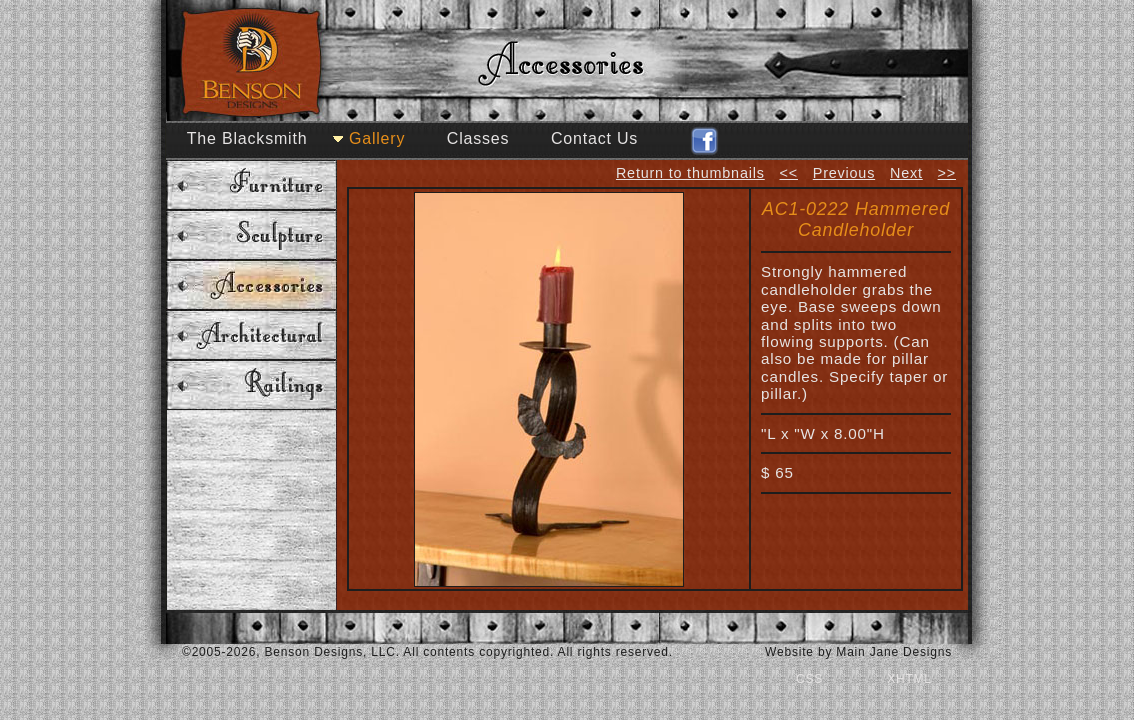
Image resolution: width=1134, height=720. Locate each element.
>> (947, 173)
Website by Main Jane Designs (858, 652)
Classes (478, 138)
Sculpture (251, 235)
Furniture (251, 185)
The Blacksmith (247, 138)
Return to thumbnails (690, 173)
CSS (809, 679)
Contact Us (594, 138)
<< (789, 173)
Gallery (377, 138)
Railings (251, 385)
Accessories (251, 285)
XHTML (909, 679)
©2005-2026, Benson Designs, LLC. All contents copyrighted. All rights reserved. (427, 652)
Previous (844, 173)
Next (906, 173)
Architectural (251, 335)
